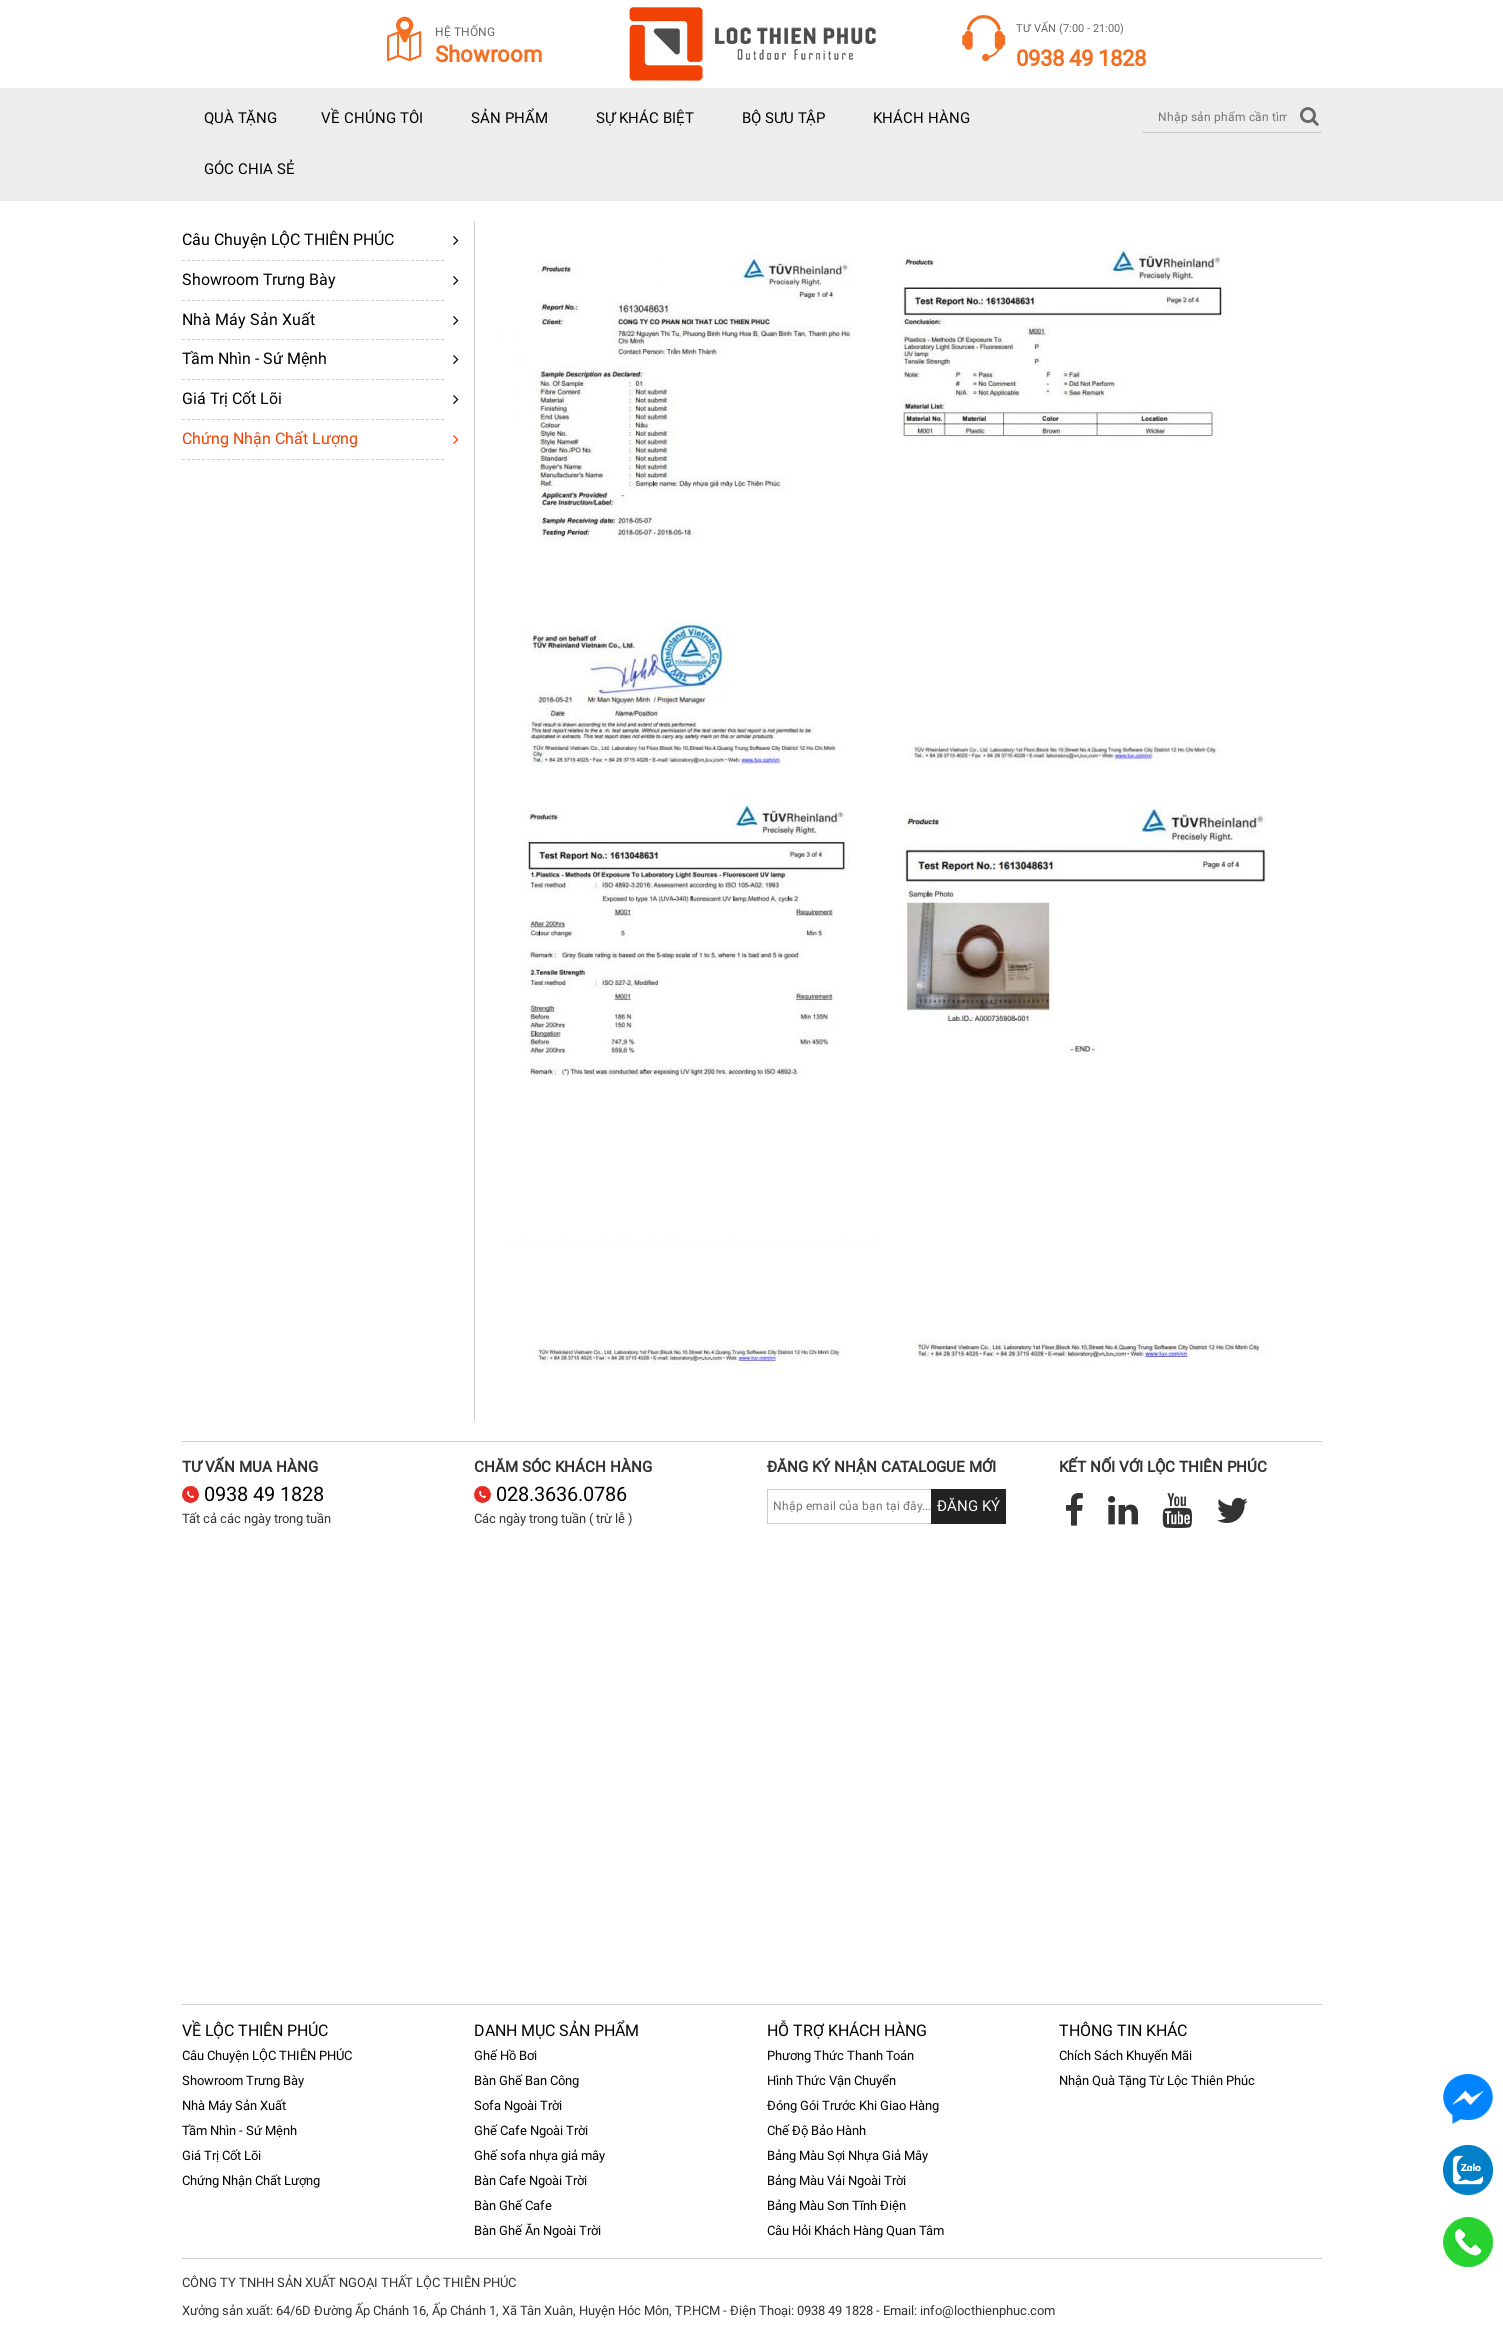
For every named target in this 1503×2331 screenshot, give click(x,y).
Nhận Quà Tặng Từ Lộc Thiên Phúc (1157, 2080)
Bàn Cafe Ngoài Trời (530, 2180)
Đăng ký (968, 1506)
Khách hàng (921, 118)
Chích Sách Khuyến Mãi (1125, 2055)
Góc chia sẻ (249, 169)
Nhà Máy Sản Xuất (248, 319)
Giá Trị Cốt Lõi (232, 398)
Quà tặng (240, 118)
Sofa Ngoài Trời (518, 2105)
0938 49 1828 (253, 1494)
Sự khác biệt (645, 118)
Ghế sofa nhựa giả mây (539, 2155)
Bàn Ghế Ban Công (526, 2080)
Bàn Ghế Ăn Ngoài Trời (537, 2230)
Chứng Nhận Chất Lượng (270, 438)
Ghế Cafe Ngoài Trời (531, 2130)
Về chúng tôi (372, 118)
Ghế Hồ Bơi (505, 2055)
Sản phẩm (509, 118)
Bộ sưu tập (783, 118)
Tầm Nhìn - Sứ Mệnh (254, 358)
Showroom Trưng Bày (259, 279)
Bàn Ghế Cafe (513, 2205)
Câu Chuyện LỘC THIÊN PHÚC (288, 239)
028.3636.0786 (550, 1494)
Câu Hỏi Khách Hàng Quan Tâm (855, 2230)
